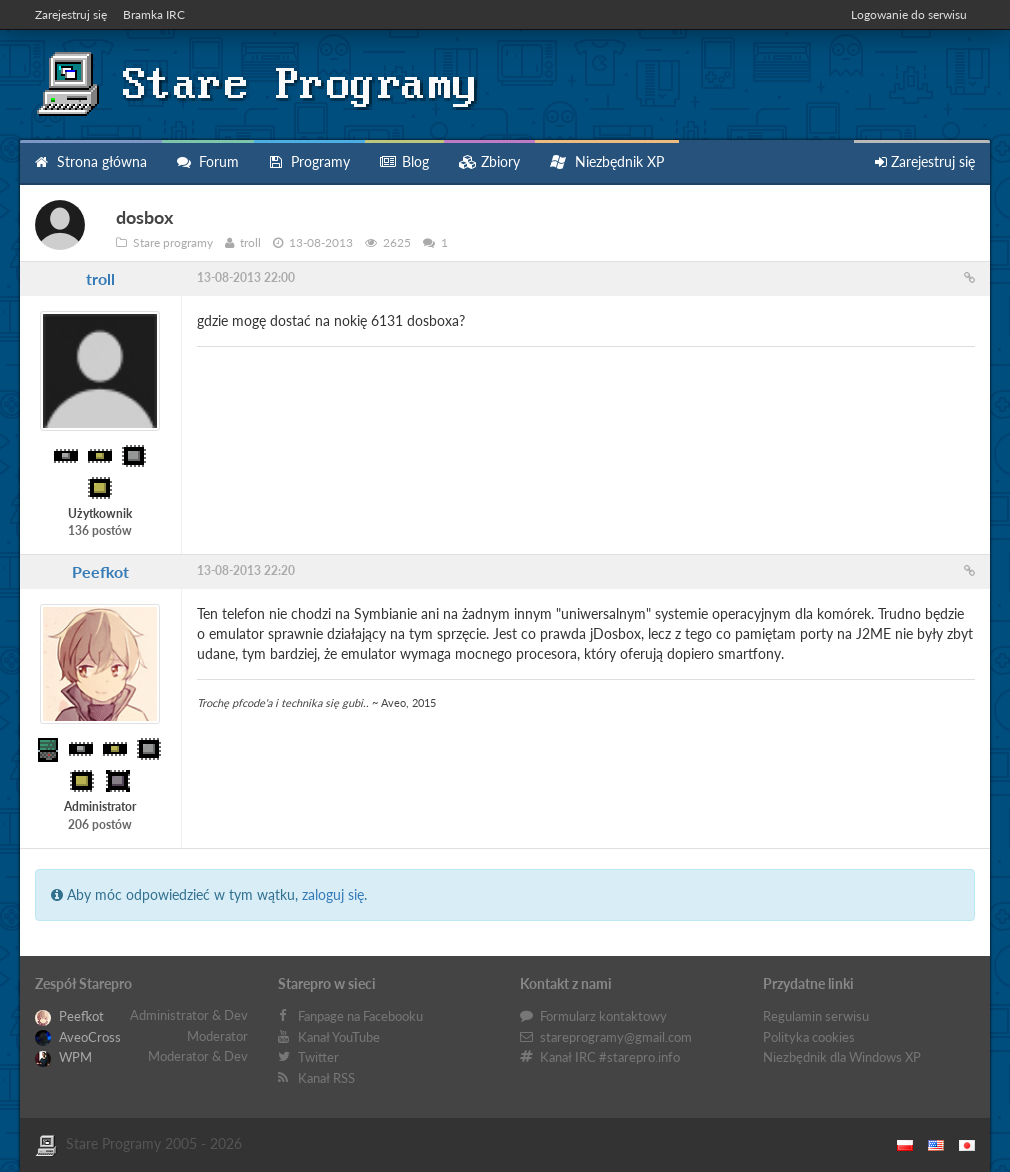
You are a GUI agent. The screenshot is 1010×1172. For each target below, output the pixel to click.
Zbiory (489, 161)
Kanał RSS (326, 1078)
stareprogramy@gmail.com (616, 1037)
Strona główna (91, 161)
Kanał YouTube (339, 1037)
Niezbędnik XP (607, 161)
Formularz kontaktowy (603, 1016)
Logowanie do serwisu (909, 14)
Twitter (318, 1057)
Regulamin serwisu (816, 1016)
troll (100, 278)
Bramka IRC (154, 14)
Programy (309, 161)
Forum (208, 161)
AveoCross (78, 1037)
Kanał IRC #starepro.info (610, 1057)
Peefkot (100, 571)
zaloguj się (333, 894)
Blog (404, 161)
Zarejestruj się (71, 14)
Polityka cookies (809, 1037)
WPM (63, 1057)
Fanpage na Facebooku (360, 1016)
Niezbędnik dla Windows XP (842, 1057)
